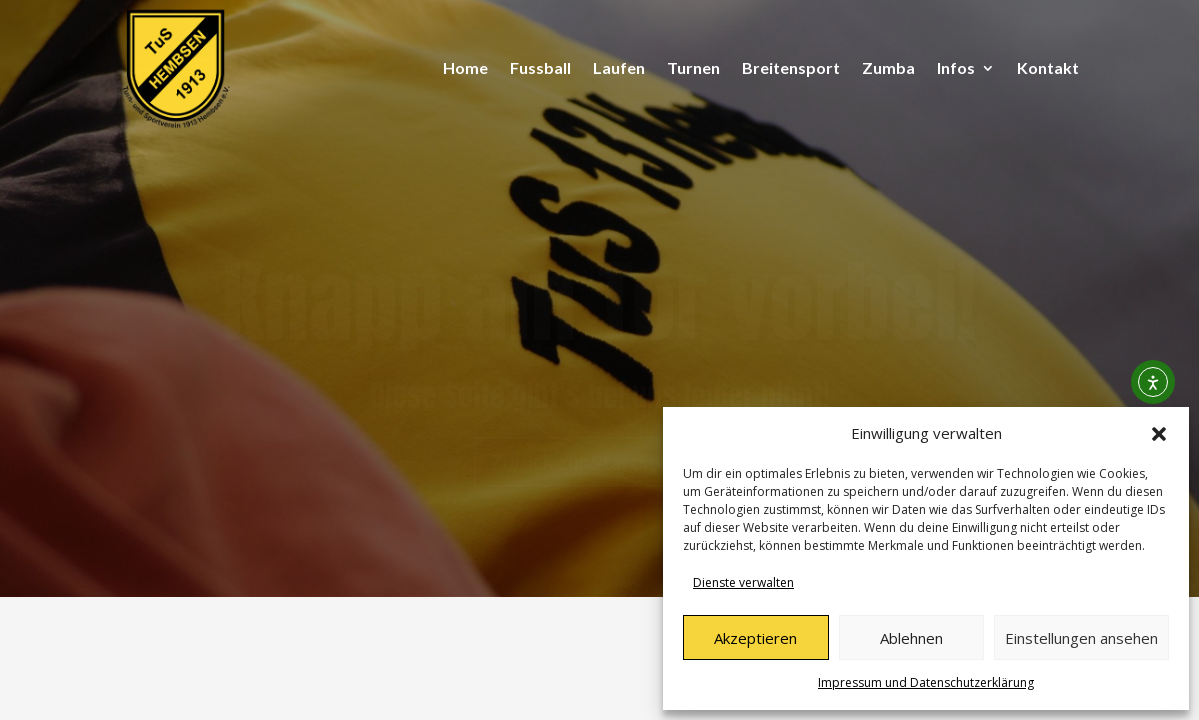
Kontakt (1048, 67)
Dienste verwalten (743, 582)
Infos (956, 67)
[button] (1159, 434)
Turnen (693, 67)
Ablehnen (911, 638)
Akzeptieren (755, 638)
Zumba (888, 67)
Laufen (619, 67)
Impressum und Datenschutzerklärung (926, 682)
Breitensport (791, 67)
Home (465, 67)
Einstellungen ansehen (1081, 638)
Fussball (540, 67)
